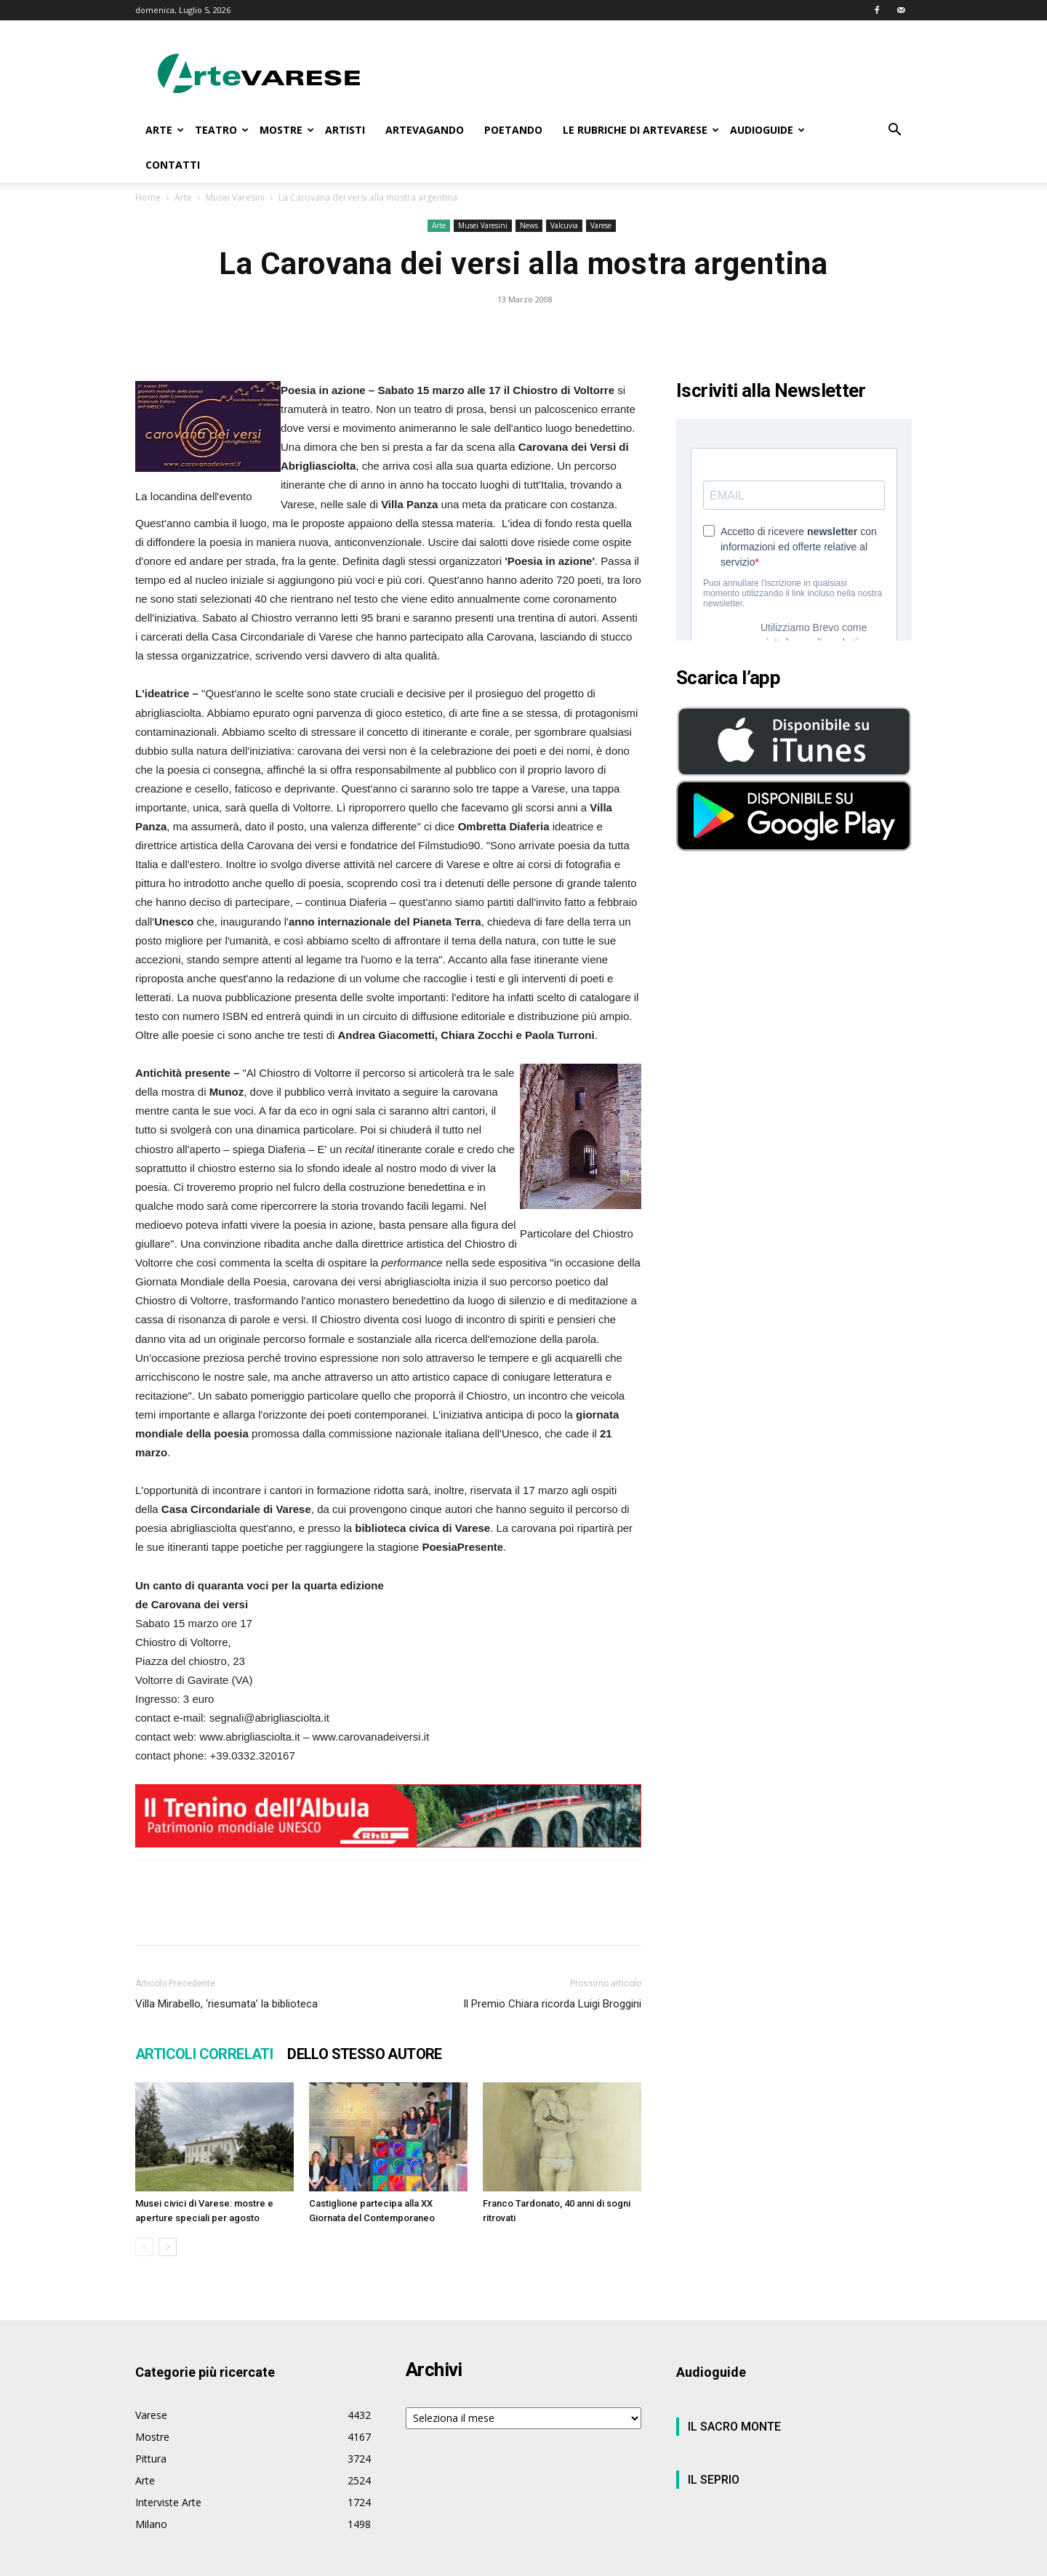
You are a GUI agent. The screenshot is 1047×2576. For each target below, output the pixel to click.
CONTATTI (172, 165)
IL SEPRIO (713, 2480)
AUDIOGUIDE (767, 130)
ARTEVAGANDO (424, 130)
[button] (894, 131)
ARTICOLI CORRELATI (204, 2054)
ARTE (164, 130)
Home (148, 197)
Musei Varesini (235, 197)
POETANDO (513, 130)
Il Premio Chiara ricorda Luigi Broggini (552, 2003)
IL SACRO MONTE (734, 2426)
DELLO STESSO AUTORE (364, 2054)
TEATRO (222, 130)
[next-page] (168, 2247)
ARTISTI (345, 130)
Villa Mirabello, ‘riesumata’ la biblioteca (226, 2003)
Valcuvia (564, 225)
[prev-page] (144, 2247)
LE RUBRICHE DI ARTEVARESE (641, 130)
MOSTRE (287, 130)
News (529, 225)
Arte (183, 197)
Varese (600, 225)
